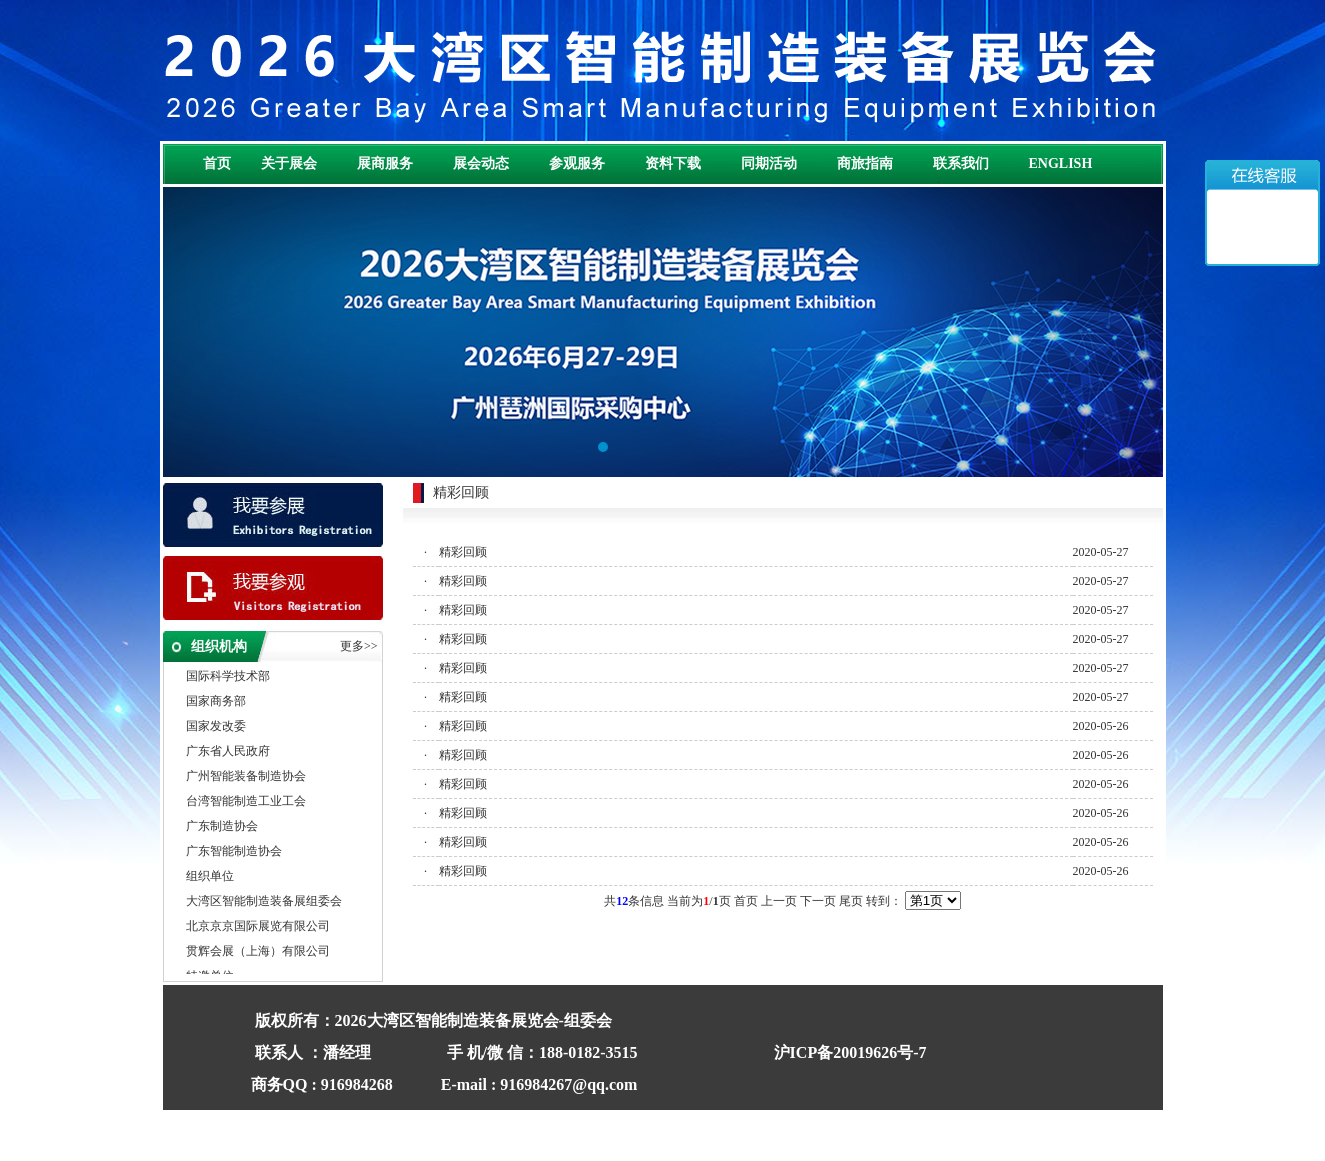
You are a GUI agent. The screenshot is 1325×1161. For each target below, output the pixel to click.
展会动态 (481, 163)
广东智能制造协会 (234, 852)
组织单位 (210, 877)
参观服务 (577, 163)
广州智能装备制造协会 (246, 777)
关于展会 (289, 163)
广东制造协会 (222, 827)
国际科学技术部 (228, 677)
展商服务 (385, 163)
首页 (217, 163)
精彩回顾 (463, 552)
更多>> (359, 646)
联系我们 (961, 163)
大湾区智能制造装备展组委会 (264, 902)
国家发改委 (216, 727)
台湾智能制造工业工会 (246, 802)
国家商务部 (216, 702)
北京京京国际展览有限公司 (258, 927)
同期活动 (769, 163)
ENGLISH (1061, 163)
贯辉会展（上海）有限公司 (258, 952)
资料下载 (673, 163)
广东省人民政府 (228, 752)
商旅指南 (865, 163)
